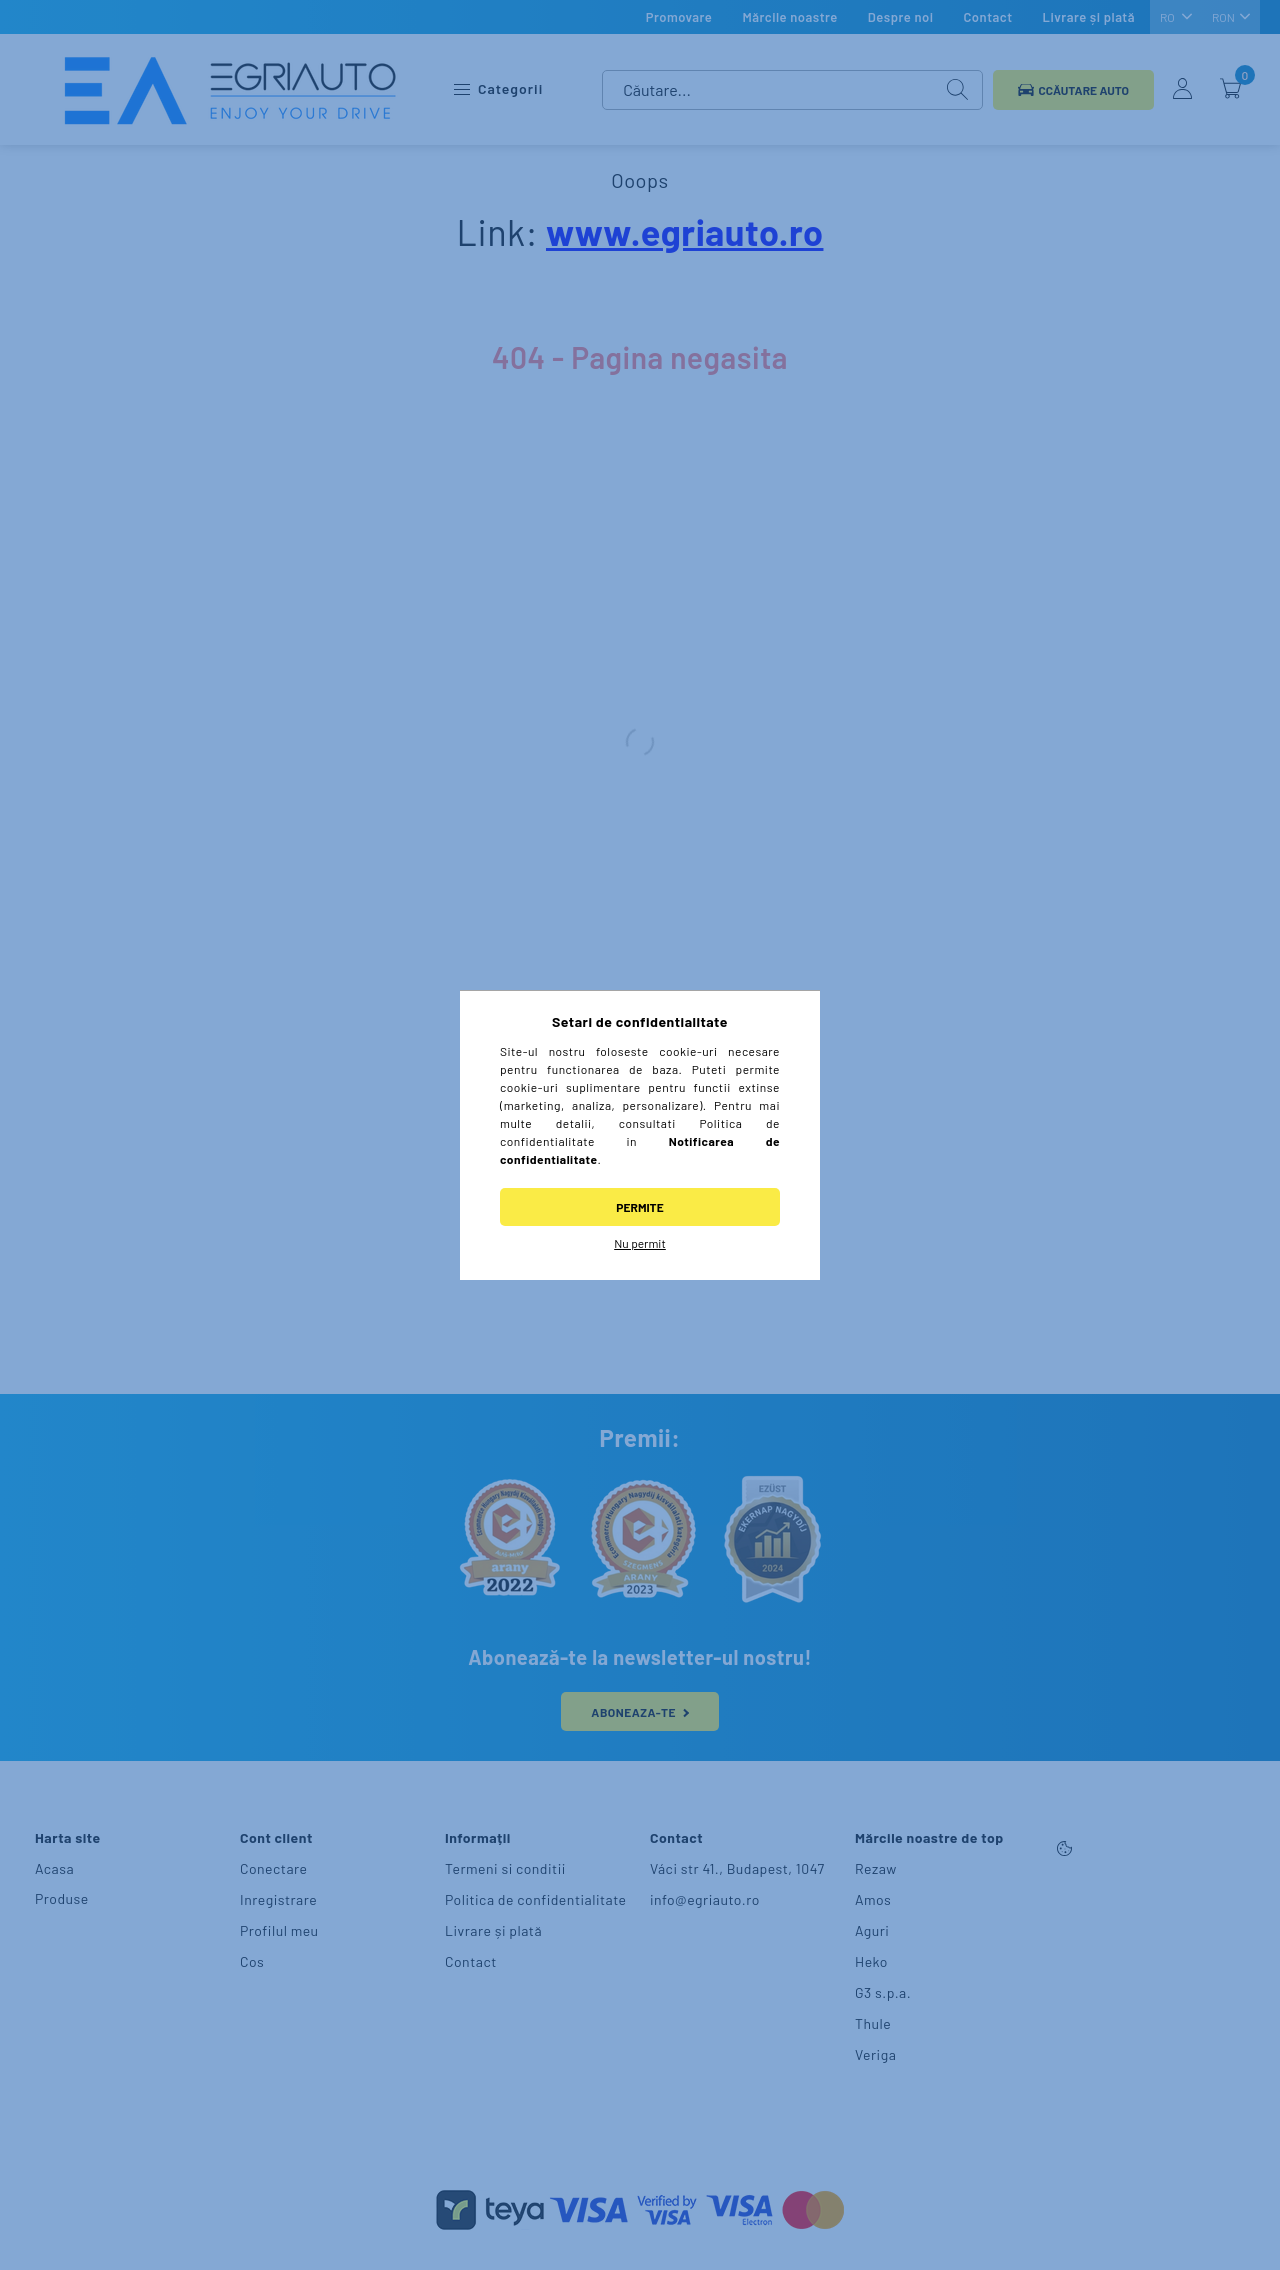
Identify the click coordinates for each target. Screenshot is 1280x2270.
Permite (639, 1207)
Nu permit (640, 1243)
